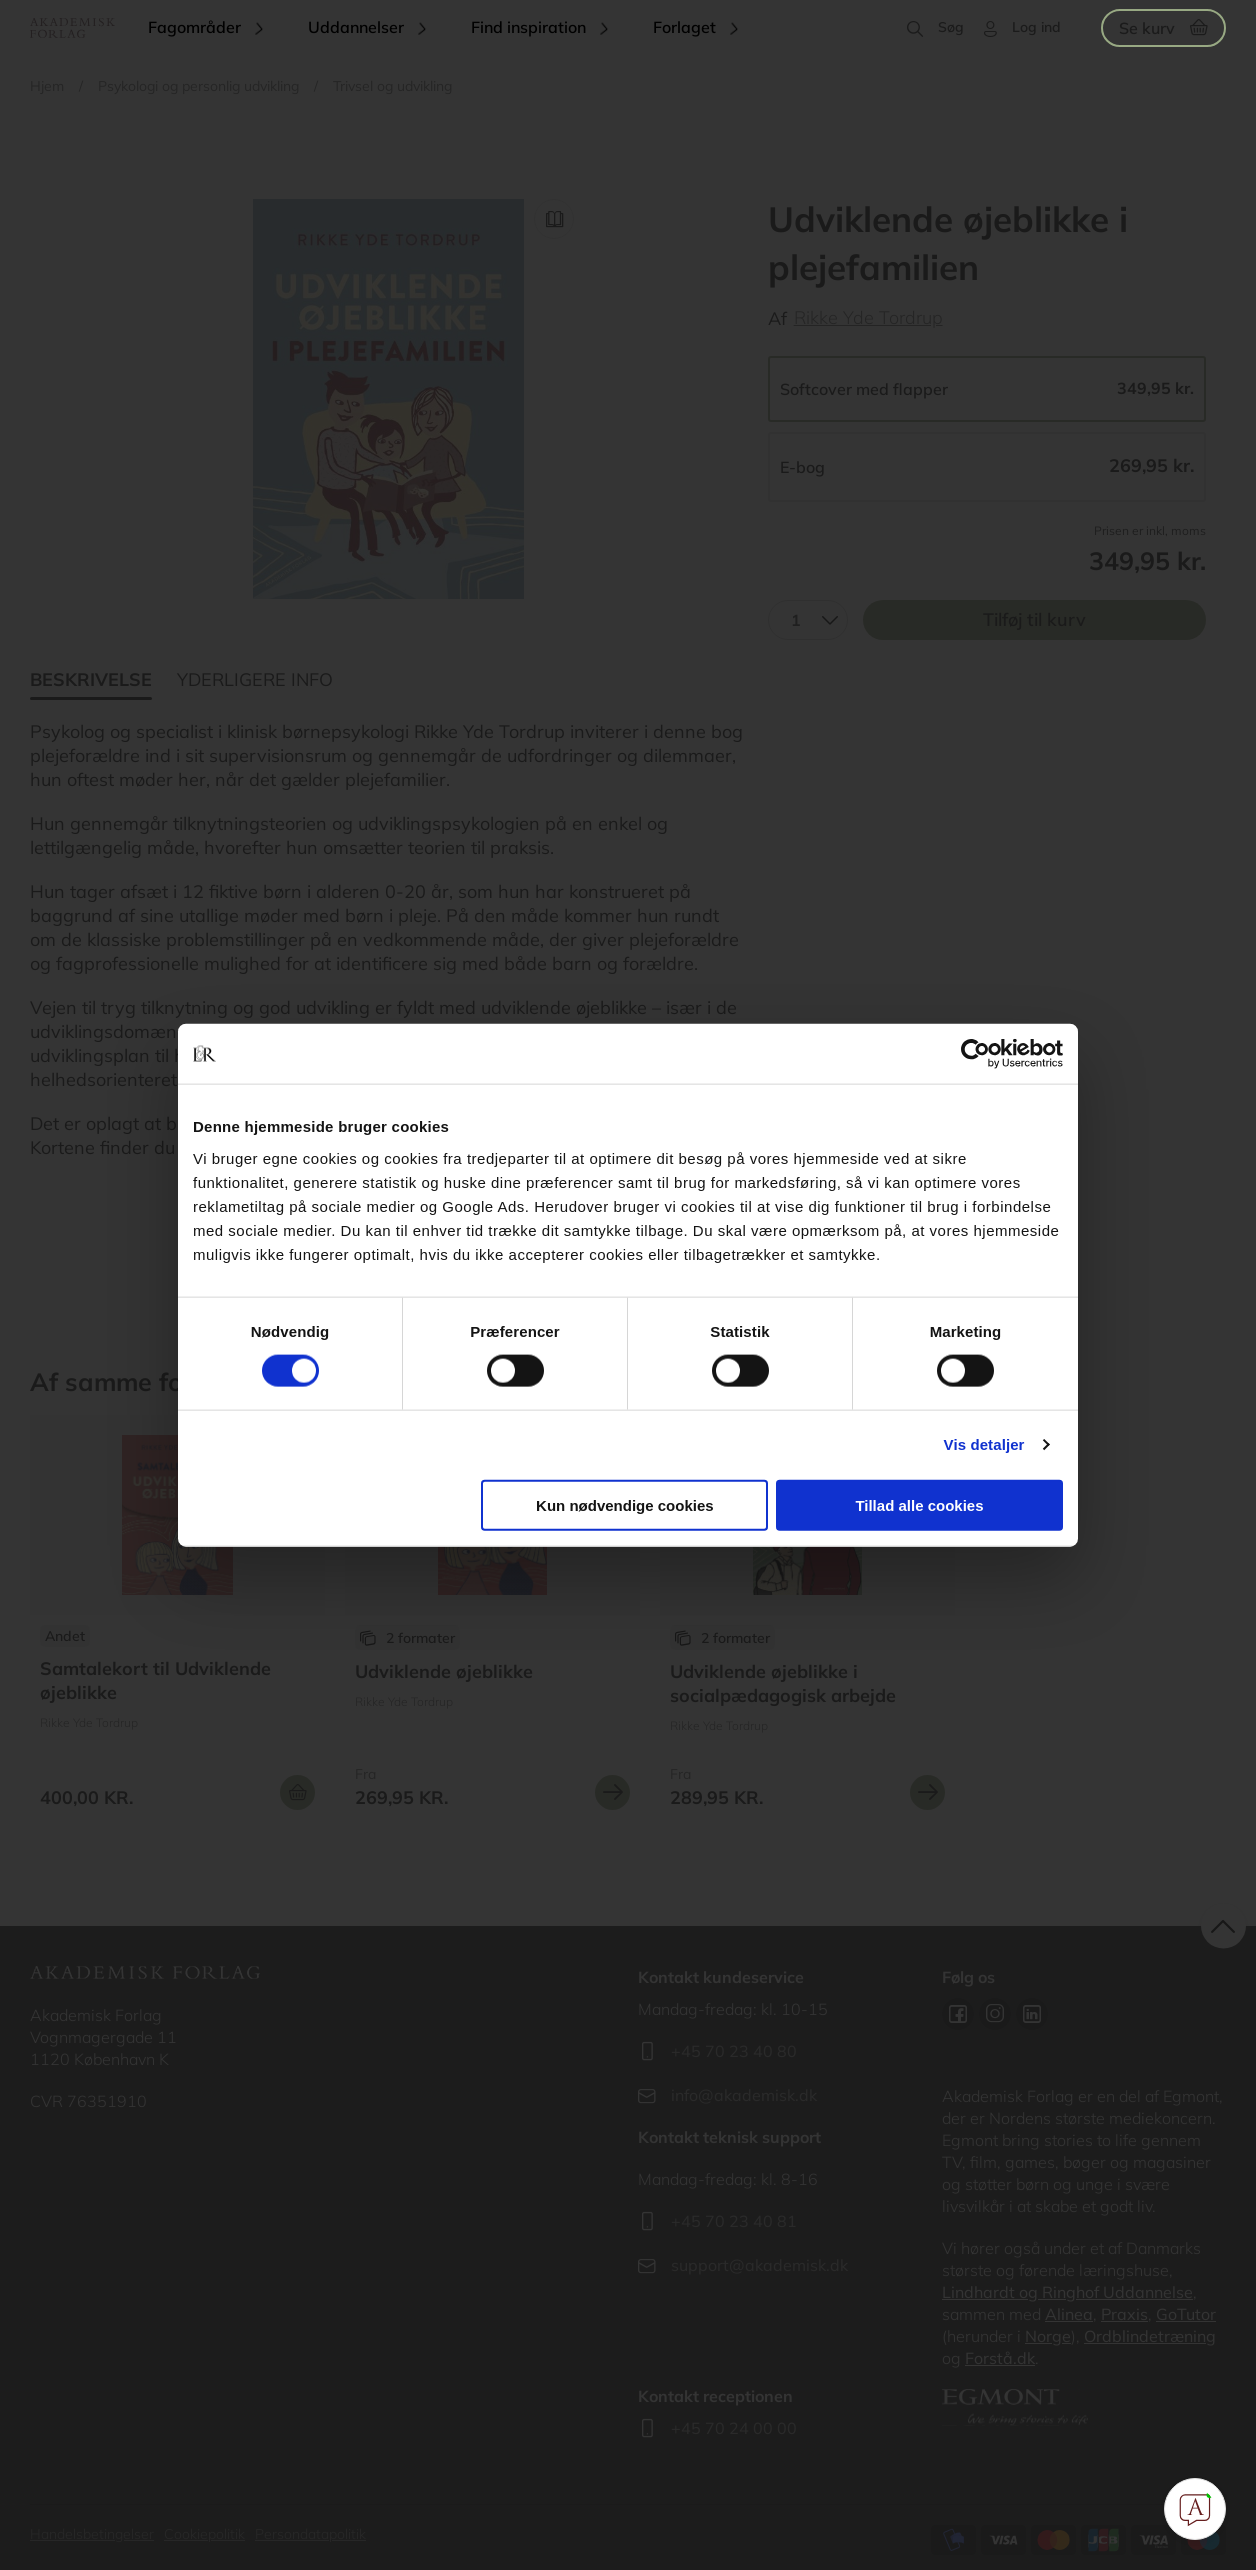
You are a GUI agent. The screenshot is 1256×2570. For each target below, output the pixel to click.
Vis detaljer (984, 1444)
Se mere (612, 1792)
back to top (1223, 1926)
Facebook (958, 2014)
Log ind (1036, 27)
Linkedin (1032, 2014)
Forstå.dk (1000, 2358)
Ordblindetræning (1150, 2336)
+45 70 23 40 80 (734, 2051)
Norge (1048, 2336)
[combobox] (808, 620)
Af (777, 318)
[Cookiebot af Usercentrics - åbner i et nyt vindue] (975, 1054)
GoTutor (1186, 2314)
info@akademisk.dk (744, 2095)
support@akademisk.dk (759, 2265)
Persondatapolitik (310, 2534)
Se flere (177, 1620)
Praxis (1124, 2314)
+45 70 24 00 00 (734, 2428)
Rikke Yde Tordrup (868, 317)
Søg (951, 27)
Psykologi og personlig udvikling (198, 86)
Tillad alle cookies (919, 1504)
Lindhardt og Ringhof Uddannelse (1067, 2292)
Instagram (995, 2014)
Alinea (1069, 2314)
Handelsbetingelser (92, 2534)
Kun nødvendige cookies (625, 1504)
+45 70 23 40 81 (734, 2221)
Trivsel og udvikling (392, 86)
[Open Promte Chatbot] (1195, 2509)
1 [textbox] (796, 620)
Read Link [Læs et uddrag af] (554, 219)
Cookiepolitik (204, 2534)
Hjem (47, 86)
